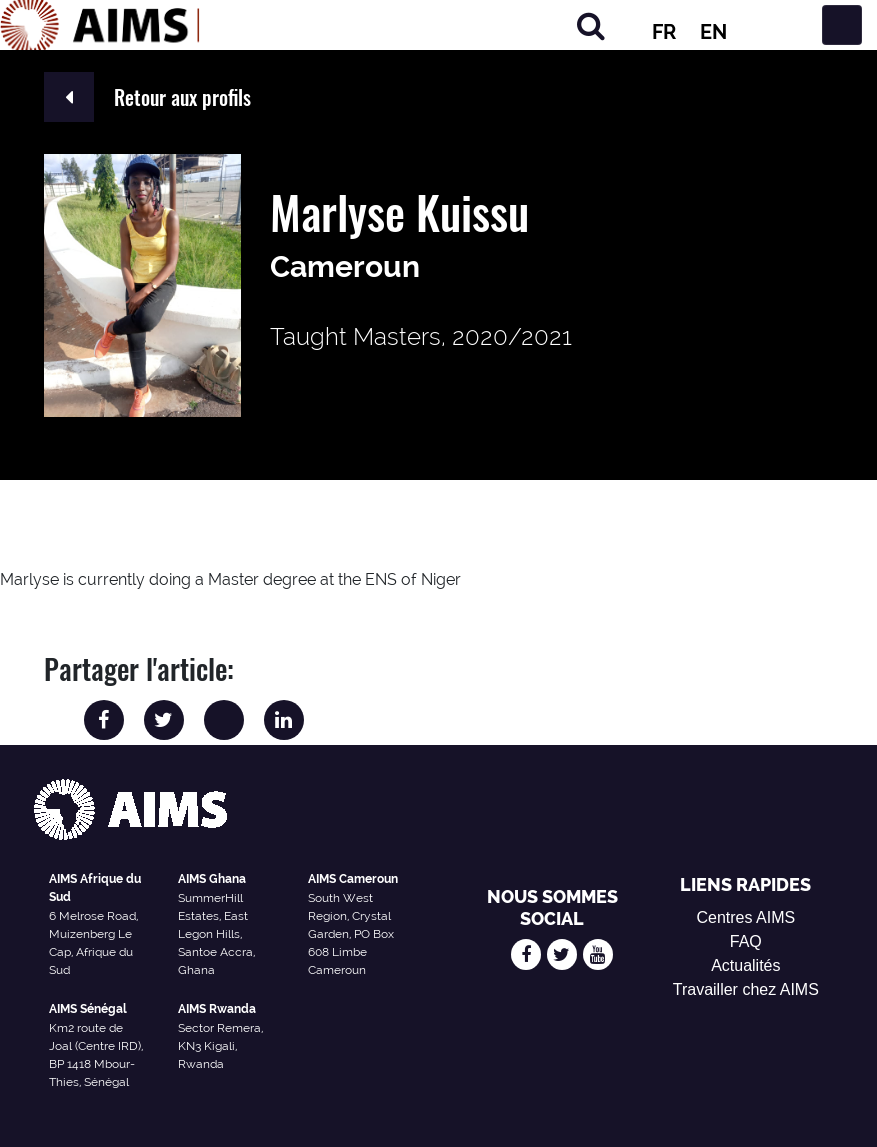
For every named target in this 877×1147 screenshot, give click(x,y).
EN (713, 32)
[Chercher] (591, 25)
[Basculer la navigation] (842, 25)
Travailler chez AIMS (746, 989)
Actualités (745, 965)
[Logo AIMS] (100, 25)
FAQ (746, 941)
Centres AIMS (745, 917)
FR (664, 32)
